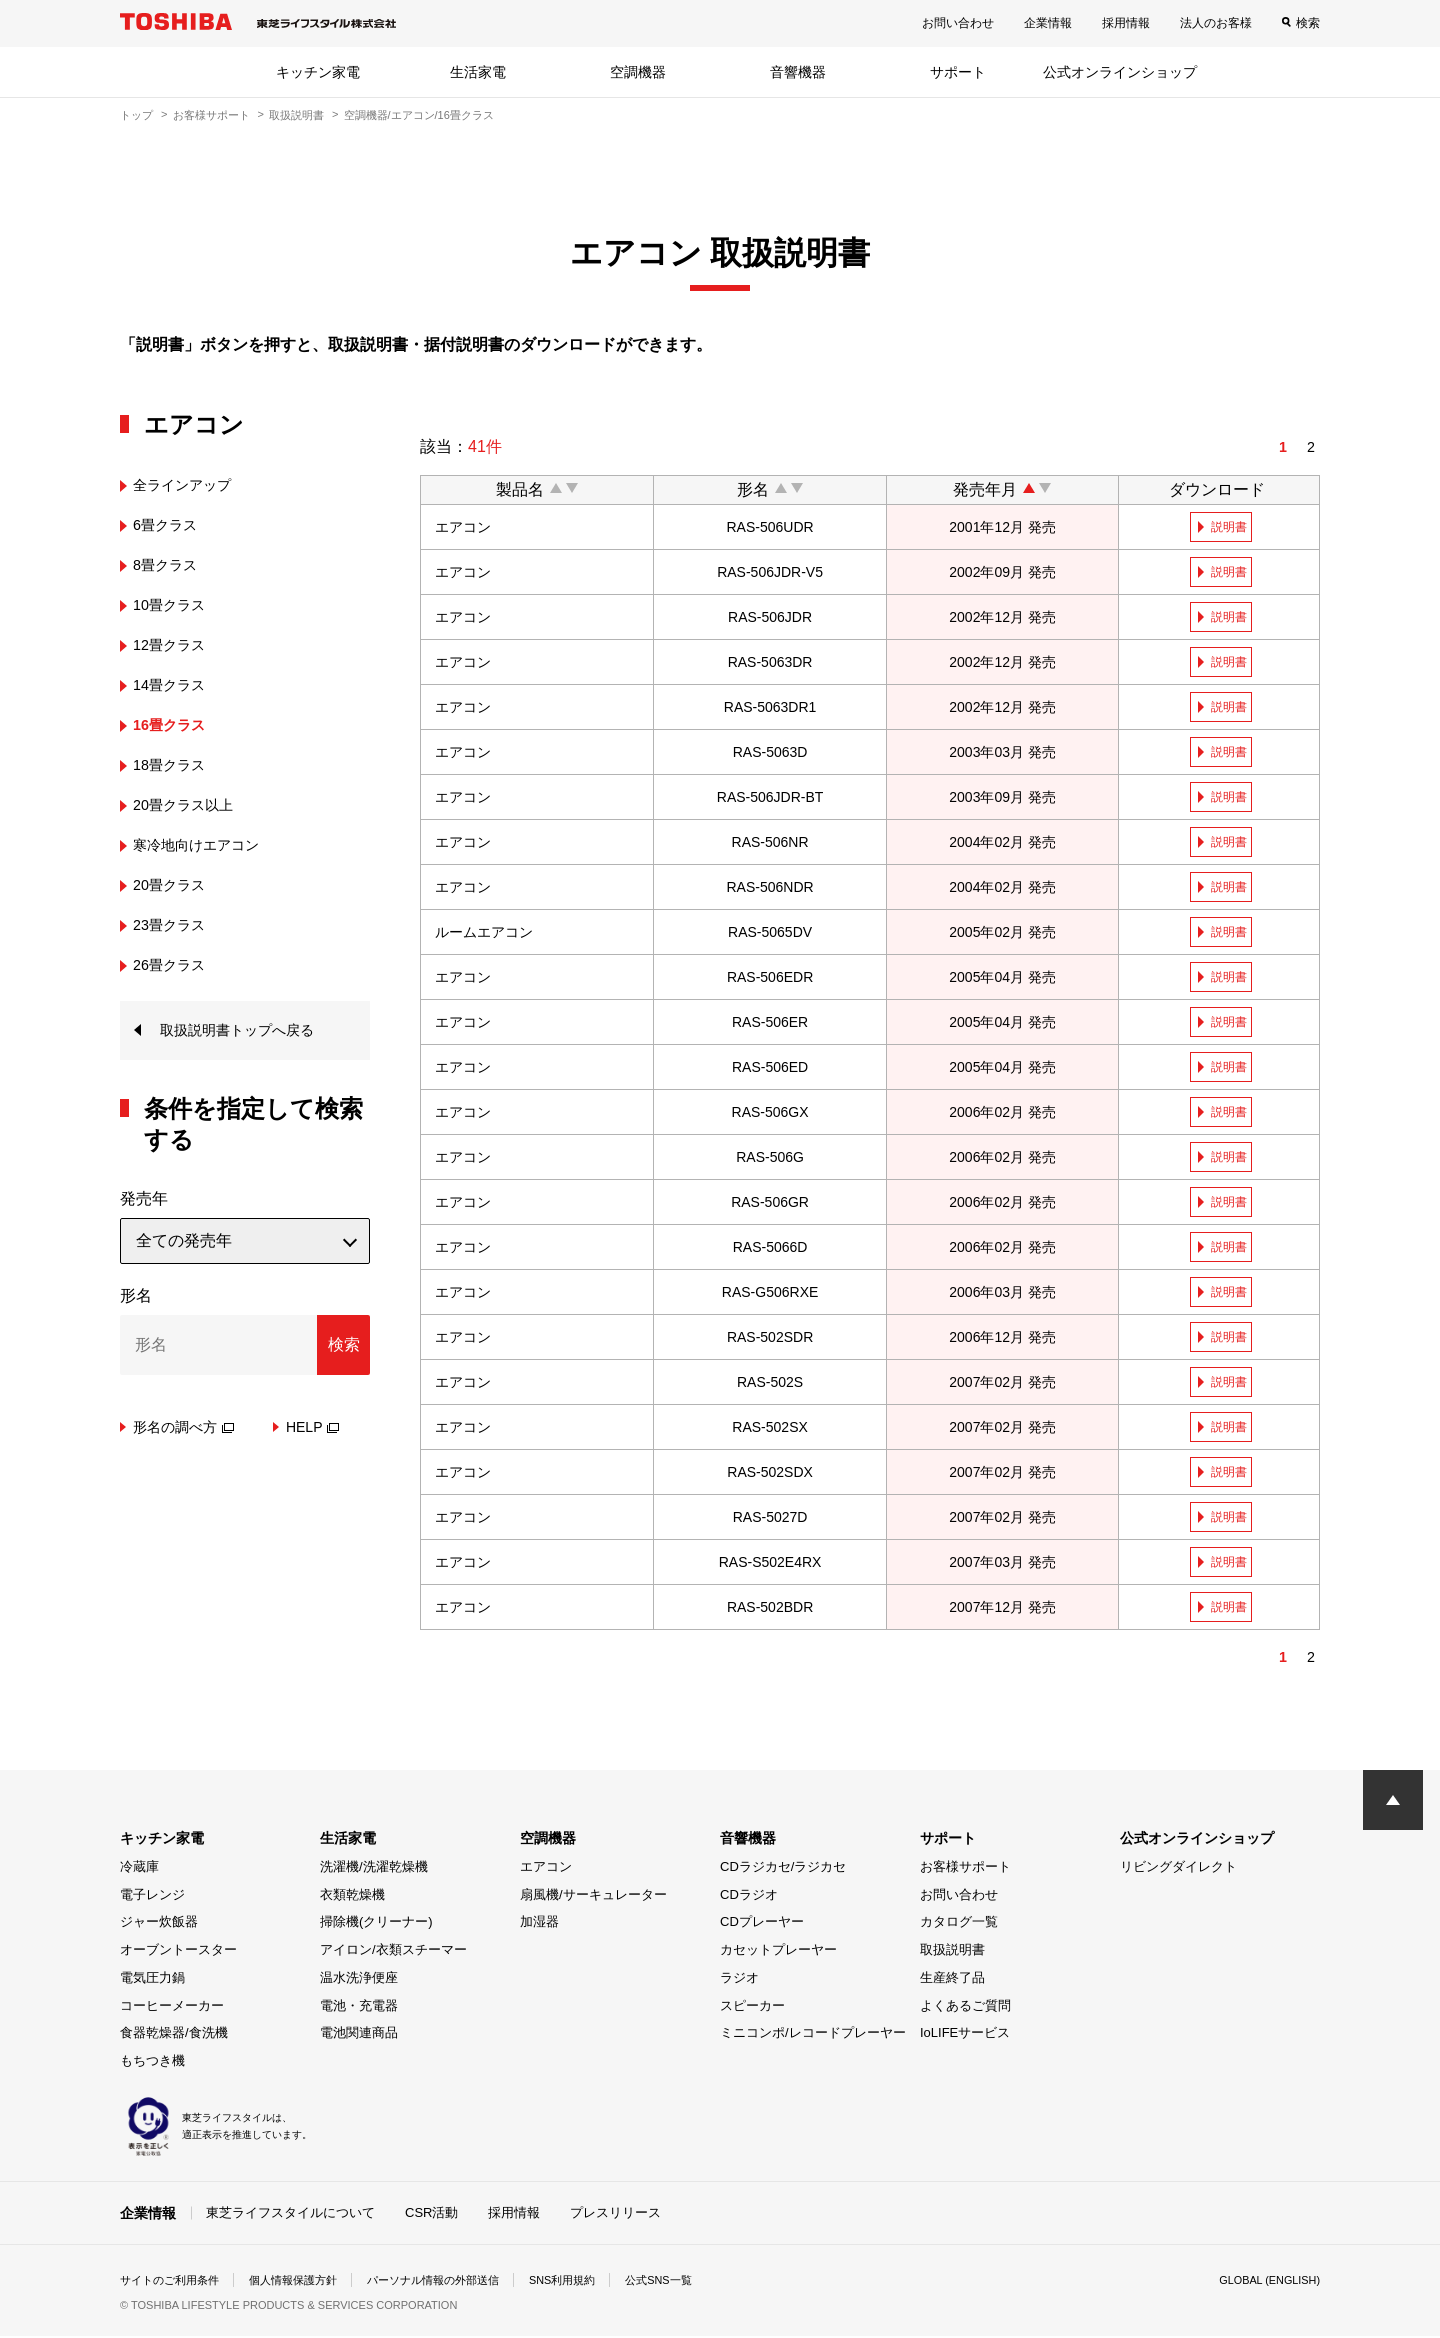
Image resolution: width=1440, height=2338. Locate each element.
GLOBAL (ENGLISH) (1264, 2282)
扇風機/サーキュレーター (593, 1897)
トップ (136, 115)
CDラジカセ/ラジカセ (783, 1869)
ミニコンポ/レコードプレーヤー (813, 2035)
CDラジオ (749, 1897)
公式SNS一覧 (697, 2282)
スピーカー (752, 2008)
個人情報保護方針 (306, 2282)
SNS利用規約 (594, 2282)
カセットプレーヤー (778, 1952)
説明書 (1231, 527)
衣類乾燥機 (352, 1897)
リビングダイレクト (1178, 1869)
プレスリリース (615, 2214)
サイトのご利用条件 (174, 2282)
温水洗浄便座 (359, 1980)
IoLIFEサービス (965, 2035)
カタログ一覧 (959, 1924)
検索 (1308, 23)
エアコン (546, 1869)
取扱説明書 (296, 115)
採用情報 (1126, 23)
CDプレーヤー (762, 1924)
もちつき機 (152, 2063)
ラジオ (739, 1980)
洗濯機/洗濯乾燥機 (374, 1869)
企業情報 (1048, 23)
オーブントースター (178, 1952)
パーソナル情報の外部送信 (456, 2282)
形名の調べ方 (183, 1430)
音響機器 (798, 72)
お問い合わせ (958, 23)
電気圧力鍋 (152, 1980)
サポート (958, 72)
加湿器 (539, 1924)
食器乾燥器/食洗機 (174, 2035)
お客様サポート (211, 115)
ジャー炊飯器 (159, 1924)
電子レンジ (152, 1897)
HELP (313, 1430)
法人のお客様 (1216, 23)
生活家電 (478, 72)
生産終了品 (952, 1980)
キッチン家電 (318, 72)
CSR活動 (431, 2214)
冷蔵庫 (139, 1869)
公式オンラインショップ (1120, 72)
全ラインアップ (189, 484)
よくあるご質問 (965, 2008)
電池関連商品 (359, 2035)
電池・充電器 (359, 2008)
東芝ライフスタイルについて (290, 2214)
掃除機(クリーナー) (376, 1924)
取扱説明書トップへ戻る (248, 1031)
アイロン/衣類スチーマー (393, 1952)
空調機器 (638, 72)
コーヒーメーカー (172, 2008)
